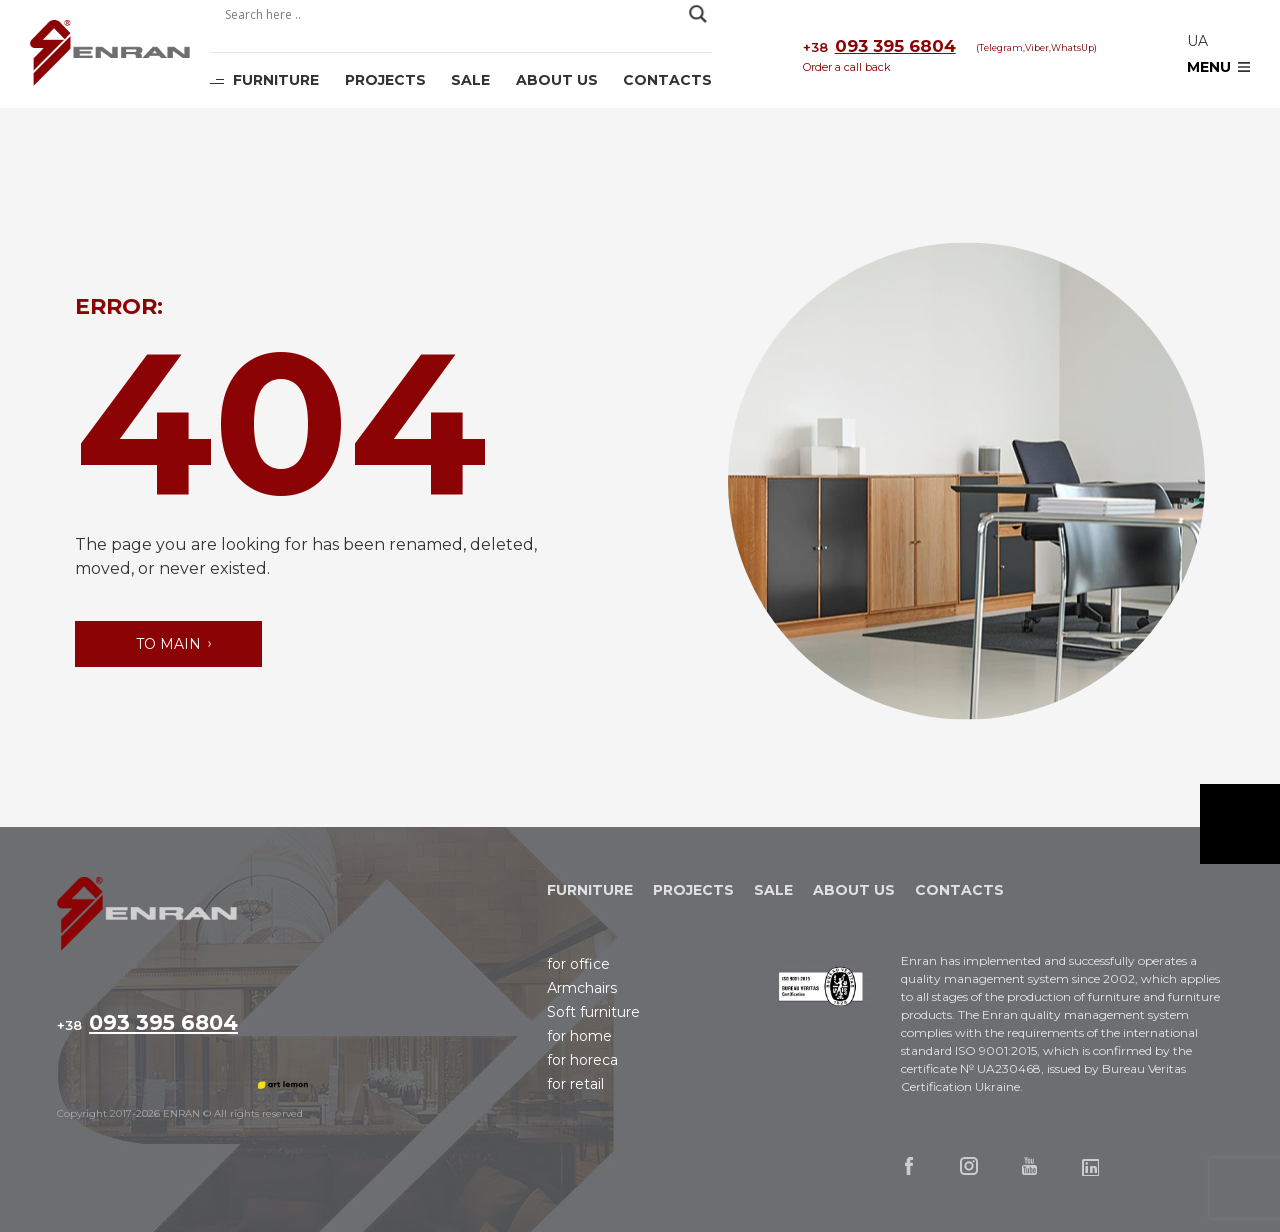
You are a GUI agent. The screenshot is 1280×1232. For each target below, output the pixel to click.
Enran (110, 54)
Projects (385, 80)
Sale (470, 80)
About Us (557, 80)
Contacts (667, 80)
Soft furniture (593, 1012)
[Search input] (452, 14)
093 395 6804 (879, 47)
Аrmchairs (582, 988)
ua (1197, 41)
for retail (575, 1084)
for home (579, 1036)
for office (578, 964)
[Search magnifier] (698, 14)
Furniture (276, 80)
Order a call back (847, 67)
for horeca (582, 1060)
